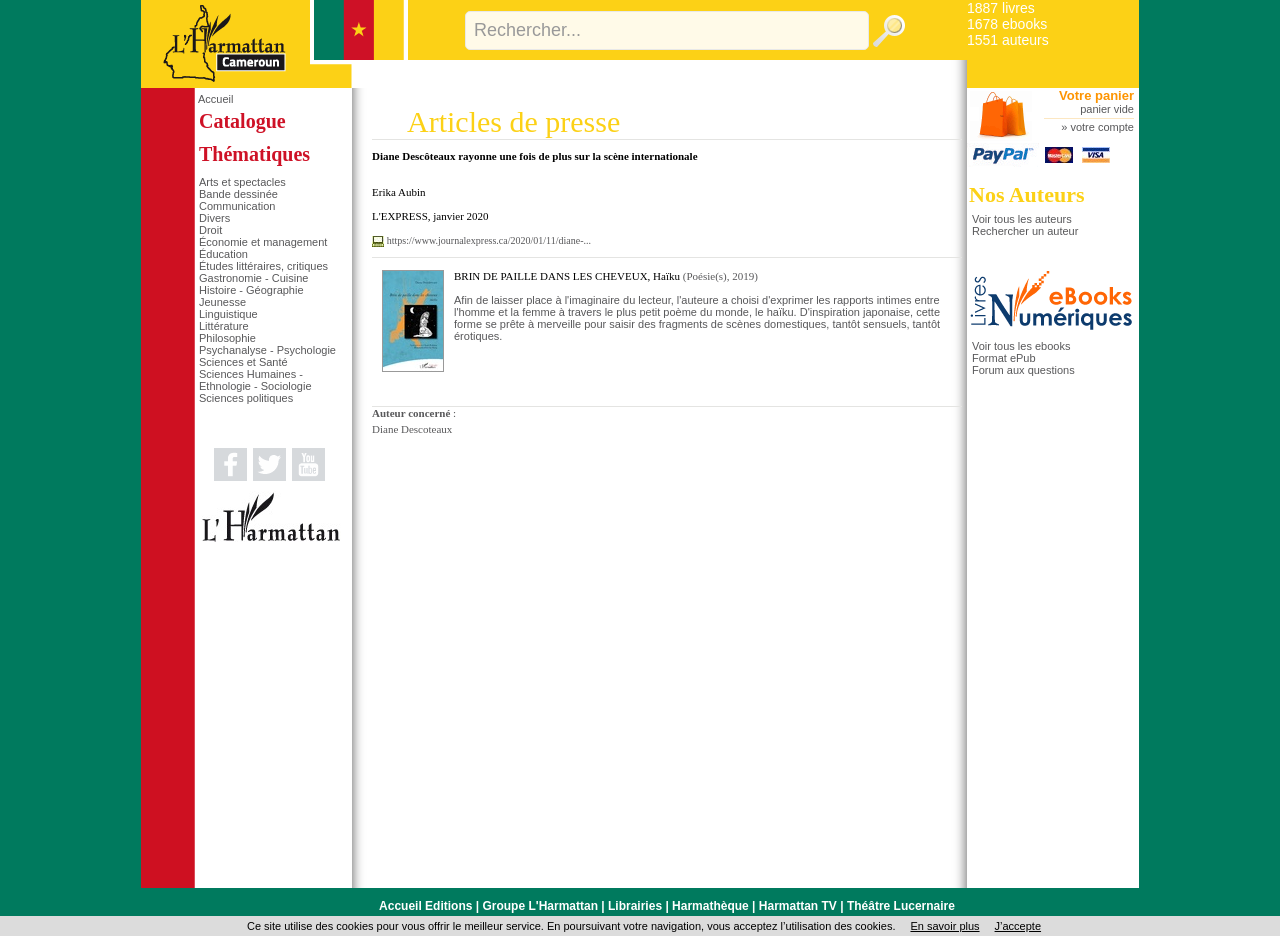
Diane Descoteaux (412, 429)
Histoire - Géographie (251, 290)
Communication (237, 206)
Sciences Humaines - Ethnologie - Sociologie (255, 380)
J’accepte (1018, 926)
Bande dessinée (238, 194)
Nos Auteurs (1027, 194)
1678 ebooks (1007, 24)
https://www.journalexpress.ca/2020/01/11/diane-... (489, 240)
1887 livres (1001, 8)
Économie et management (263, 242)
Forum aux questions (1023, 370)
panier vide (1107, 109)
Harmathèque (710, 906)
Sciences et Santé (243, 362)
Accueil (215, 99)
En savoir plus (944, 926)
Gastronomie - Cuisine (253, 278)
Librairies (635, 906)
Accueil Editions (425, 906)
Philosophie (227, 338)
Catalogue (242, 121)
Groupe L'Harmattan (540, 906)
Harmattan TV (798, 906)
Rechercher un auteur (1025, 231)
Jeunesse (222, 302)
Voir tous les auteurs (1022, 219)
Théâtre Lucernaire (901, 906)
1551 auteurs (1008, 40)
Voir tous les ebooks (1021, 346)
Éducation (223, 254)
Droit (210, 230)
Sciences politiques (246, 398)
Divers (214, 218)
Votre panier (1096, 95)
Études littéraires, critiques (263, 266)
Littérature (224, 326)
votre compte (1102, 127)
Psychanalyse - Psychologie (267, 350)
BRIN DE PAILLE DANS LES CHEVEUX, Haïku (567, 276)
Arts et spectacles (242, 182)
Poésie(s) (706, 276)
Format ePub (1004, 358)
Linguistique (228, 314)
